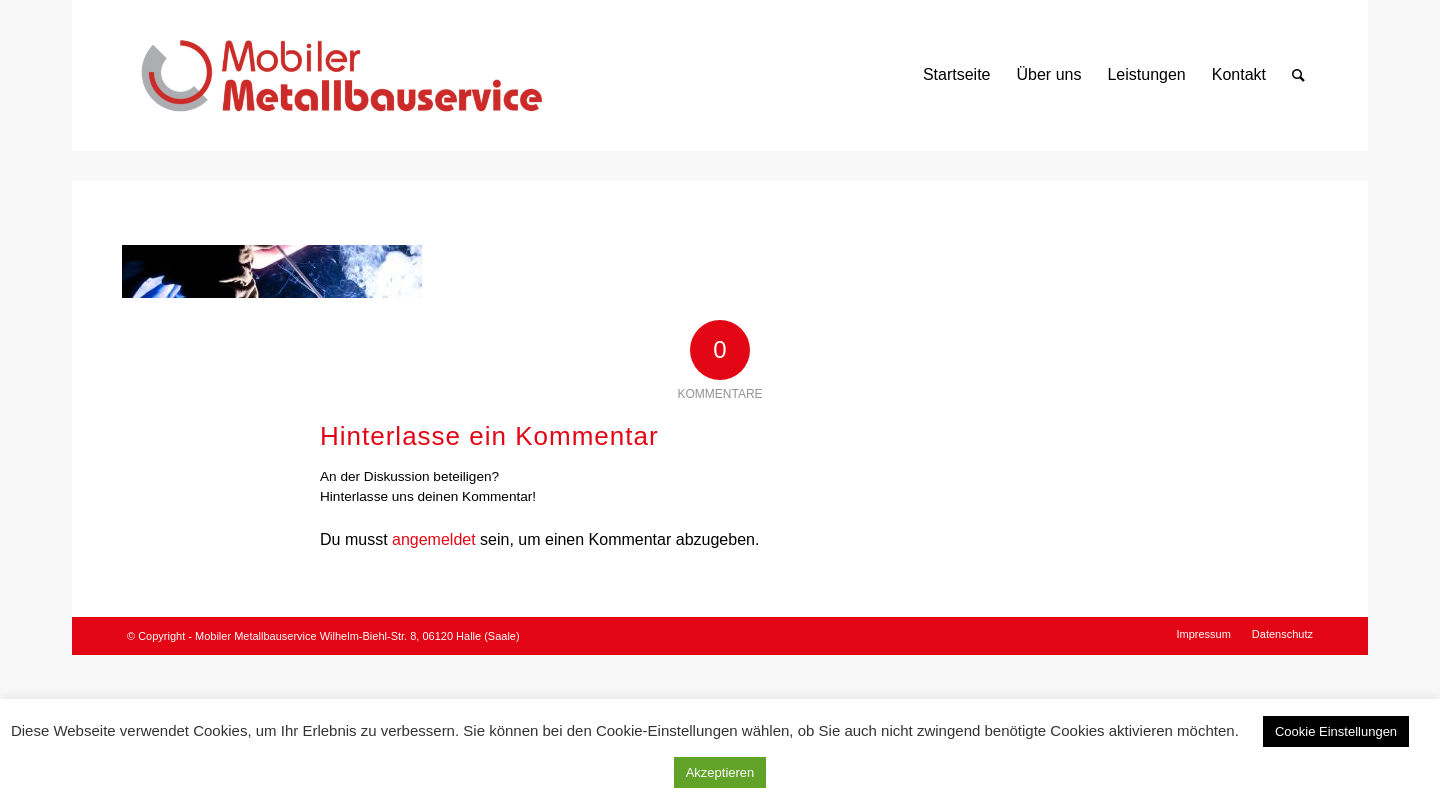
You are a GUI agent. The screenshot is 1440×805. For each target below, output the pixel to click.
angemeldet (434, 539)
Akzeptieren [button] (720, 772)
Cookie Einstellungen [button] (1336, 731)
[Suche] (1298, 75)
